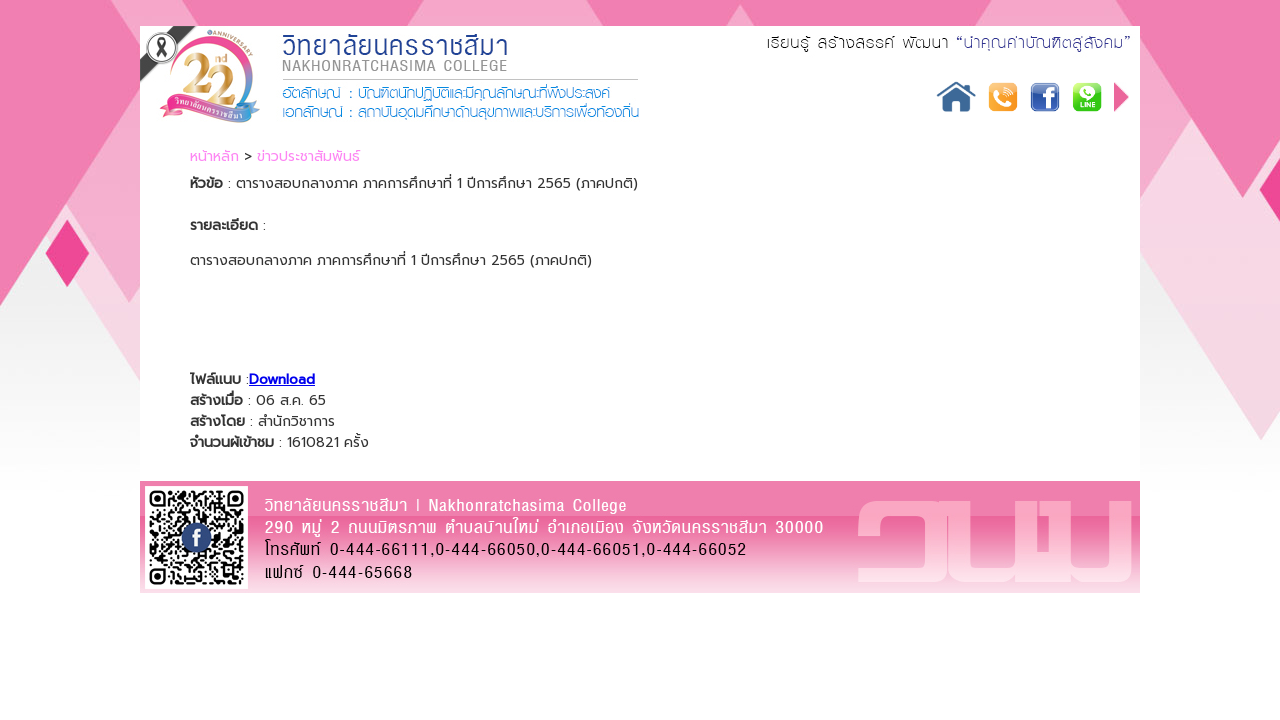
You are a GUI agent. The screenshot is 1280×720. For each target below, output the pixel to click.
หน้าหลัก (214, 156)
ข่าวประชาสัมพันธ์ (308, 156)
